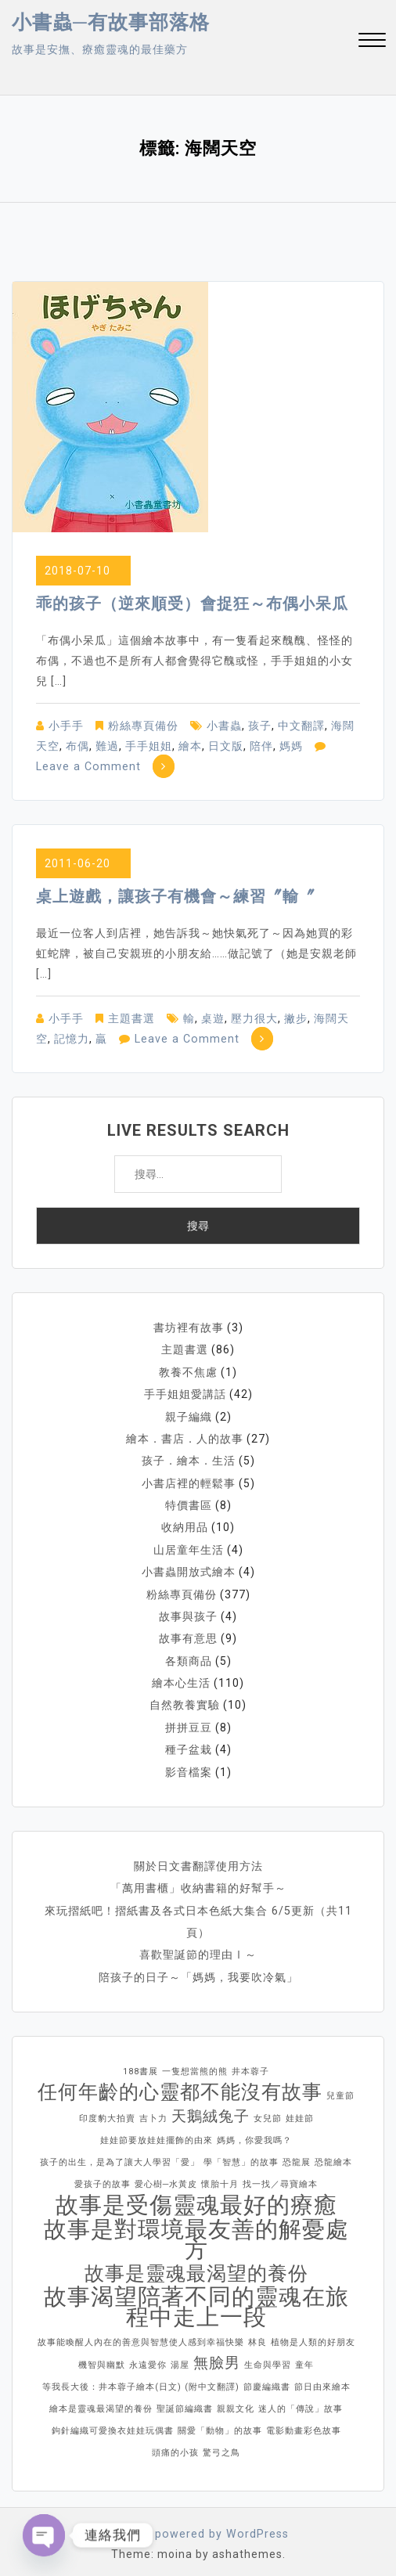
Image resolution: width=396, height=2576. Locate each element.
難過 (107, 746)
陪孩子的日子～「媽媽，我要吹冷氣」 (198, 1969)
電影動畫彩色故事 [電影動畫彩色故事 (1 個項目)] (303, 2423)
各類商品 (188, 1656)
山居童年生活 (188, 1546)
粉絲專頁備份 (143, 725)
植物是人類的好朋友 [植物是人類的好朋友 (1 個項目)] (313, 2334)
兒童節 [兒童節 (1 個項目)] (340, 2088)
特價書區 (188, 1503)
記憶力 (71, 1038)
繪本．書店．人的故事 (184, 1437)
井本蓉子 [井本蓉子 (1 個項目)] (250, 2064)
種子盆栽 (188, 1744)
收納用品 (184, 1525)
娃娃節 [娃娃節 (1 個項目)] (300, 2111)
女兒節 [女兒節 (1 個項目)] (268, 2111)
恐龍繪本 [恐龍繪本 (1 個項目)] (333, 2154)
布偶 (77, 746)
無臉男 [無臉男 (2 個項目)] (216, 2355)
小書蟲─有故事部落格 (111, 22)
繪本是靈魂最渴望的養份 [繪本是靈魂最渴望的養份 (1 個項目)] (101, 2401)
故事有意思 (188, 1634)
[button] (372, 42)
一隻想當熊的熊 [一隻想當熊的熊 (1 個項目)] (195, 2064)
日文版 (225, 746)
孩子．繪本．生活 (189, 1459)
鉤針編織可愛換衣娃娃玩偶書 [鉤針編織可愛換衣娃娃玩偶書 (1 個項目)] (113, 2423)
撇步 (296, 1018)
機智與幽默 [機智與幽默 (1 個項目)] (101, 2357)
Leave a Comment (87, 766)
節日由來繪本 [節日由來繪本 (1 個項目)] (322, 2379)
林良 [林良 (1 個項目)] (257, 2334)
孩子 (260, 725)
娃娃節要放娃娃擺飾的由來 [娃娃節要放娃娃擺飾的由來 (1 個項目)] (156, 2132)
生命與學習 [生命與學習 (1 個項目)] (267, 2357)
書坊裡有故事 (188, 1327)
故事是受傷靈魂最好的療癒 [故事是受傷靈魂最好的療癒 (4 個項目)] (196, 2197)
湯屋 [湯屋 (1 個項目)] (180, 2357)
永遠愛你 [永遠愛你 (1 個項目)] (148, 2357)
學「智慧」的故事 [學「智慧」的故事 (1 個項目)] (241, 2154)
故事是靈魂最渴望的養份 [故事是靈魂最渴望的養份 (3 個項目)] (196, 2266)
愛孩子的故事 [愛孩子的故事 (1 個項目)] (102, 2176)
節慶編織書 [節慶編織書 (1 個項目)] (266, 2379)
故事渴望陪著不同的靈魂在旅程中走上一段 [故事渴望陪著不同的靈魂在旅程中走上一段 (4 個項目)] (196, 2299)
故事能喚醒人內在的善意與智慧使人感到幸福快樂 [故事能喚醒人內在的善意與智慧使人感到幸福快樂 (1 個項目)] (141, 2334)
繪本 (190, 746)
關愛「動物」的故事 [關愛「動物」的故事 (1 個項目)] (220, 2423)
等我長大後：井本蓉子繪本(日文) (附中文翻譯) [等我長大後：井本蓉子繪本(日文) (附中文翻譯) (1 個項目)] (140, 2379)
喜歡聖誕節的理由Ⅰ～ (198, 1947)
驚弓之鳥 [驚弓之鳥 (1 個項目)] (221, 2445)
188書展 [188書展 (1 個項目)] (140, 2064)
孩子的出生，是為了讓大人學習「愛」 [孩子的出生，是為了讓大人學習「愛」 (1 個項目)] (120, 2154)
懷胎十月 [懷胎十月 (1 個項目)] (220, 2176)
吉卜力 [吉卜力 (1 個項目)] (153, 2111)
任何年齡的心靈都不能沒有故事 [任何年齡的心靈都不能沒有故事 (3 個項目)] (180, 2084)
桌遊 (213, 1018)
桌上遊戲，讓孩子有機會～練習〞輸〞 (175, 896)
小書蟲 (224, 725)
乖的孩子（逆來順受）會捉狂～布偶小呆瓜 (192, 603)
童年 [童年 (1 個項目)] (304, 2357)
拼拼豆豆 (188, 1722)
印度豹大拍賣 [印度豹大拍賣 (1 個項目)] (107, 2111)
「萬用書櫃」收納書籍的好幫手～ (198, 1881)
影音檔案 (188, 1766)
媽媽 (291, 746)
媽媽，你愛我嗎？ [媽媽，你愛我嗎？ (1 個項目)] (254, 2132)
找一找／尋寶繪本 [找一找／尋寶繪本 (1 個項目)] (280, 2176)
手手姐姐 (148, 746)
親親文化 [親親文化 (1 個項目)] (235, 2401)
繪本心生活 (181, 1678)
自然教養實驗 (184, 1700)
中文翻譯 (301, 725)
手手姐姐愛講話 (185, 1393)
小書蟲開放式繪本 (189, 1568)
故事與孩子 (188, 1612)
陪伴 (261, 746)
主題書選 (131, 1018)
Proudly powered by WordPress (198, 2526)
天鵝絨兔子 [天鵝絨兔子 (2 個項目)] (210, 2108)
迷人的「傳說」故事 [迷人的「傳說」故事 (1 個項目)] (300, 2401)
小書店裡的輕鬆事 (189, 1481)
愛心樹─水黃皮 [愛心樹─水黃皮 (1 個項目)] (166, 2176)
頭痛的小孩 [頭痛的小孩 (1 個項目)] (175, 2445)
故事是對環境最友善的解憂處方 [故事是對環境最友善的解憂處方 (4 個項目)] (196, 2231)
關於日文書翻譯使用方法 (198, 1860)
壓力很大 (254, 1018)
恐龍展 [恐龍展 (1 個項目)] (297, 2154)
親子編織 (188, 1415)
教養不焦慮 (188, 1371)
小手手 (66, 725)
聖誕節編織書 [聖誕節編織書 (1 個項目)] (185, 2401)
